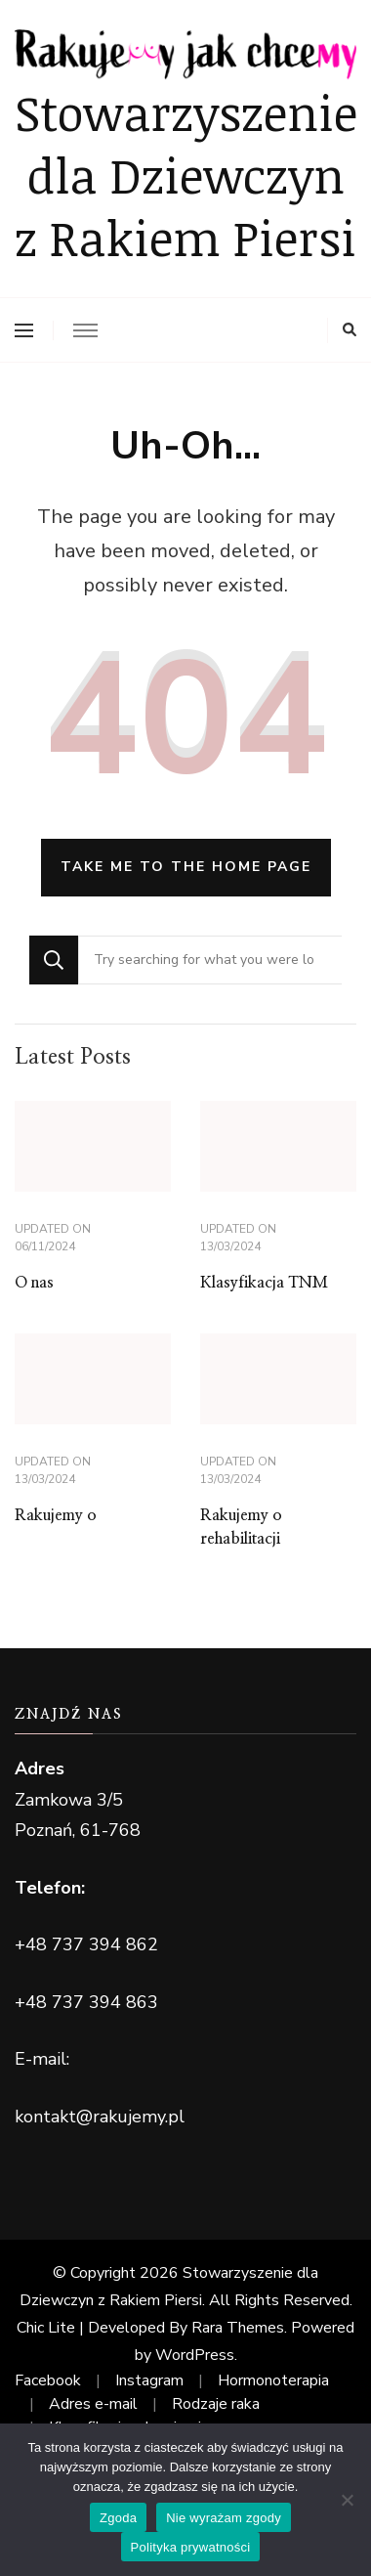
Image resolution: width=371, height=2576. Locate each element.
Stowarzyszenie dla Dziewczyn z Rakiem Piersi (186, 174)
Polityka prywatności (191, 2547)
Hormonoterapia (273, 2380)
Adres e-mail (93, 2404)
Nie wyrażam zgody (223, 2518)
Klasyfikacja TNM (264, 1282)
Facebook (48, 2380)
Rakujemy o (56, 1515)
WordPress (194, 2355)
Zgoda (118, 2518)
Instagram (149, 2380)
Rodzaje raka (216, 2404)
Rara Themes (237, 2327)
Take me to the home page (186, 866)
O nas (34, 1282)
